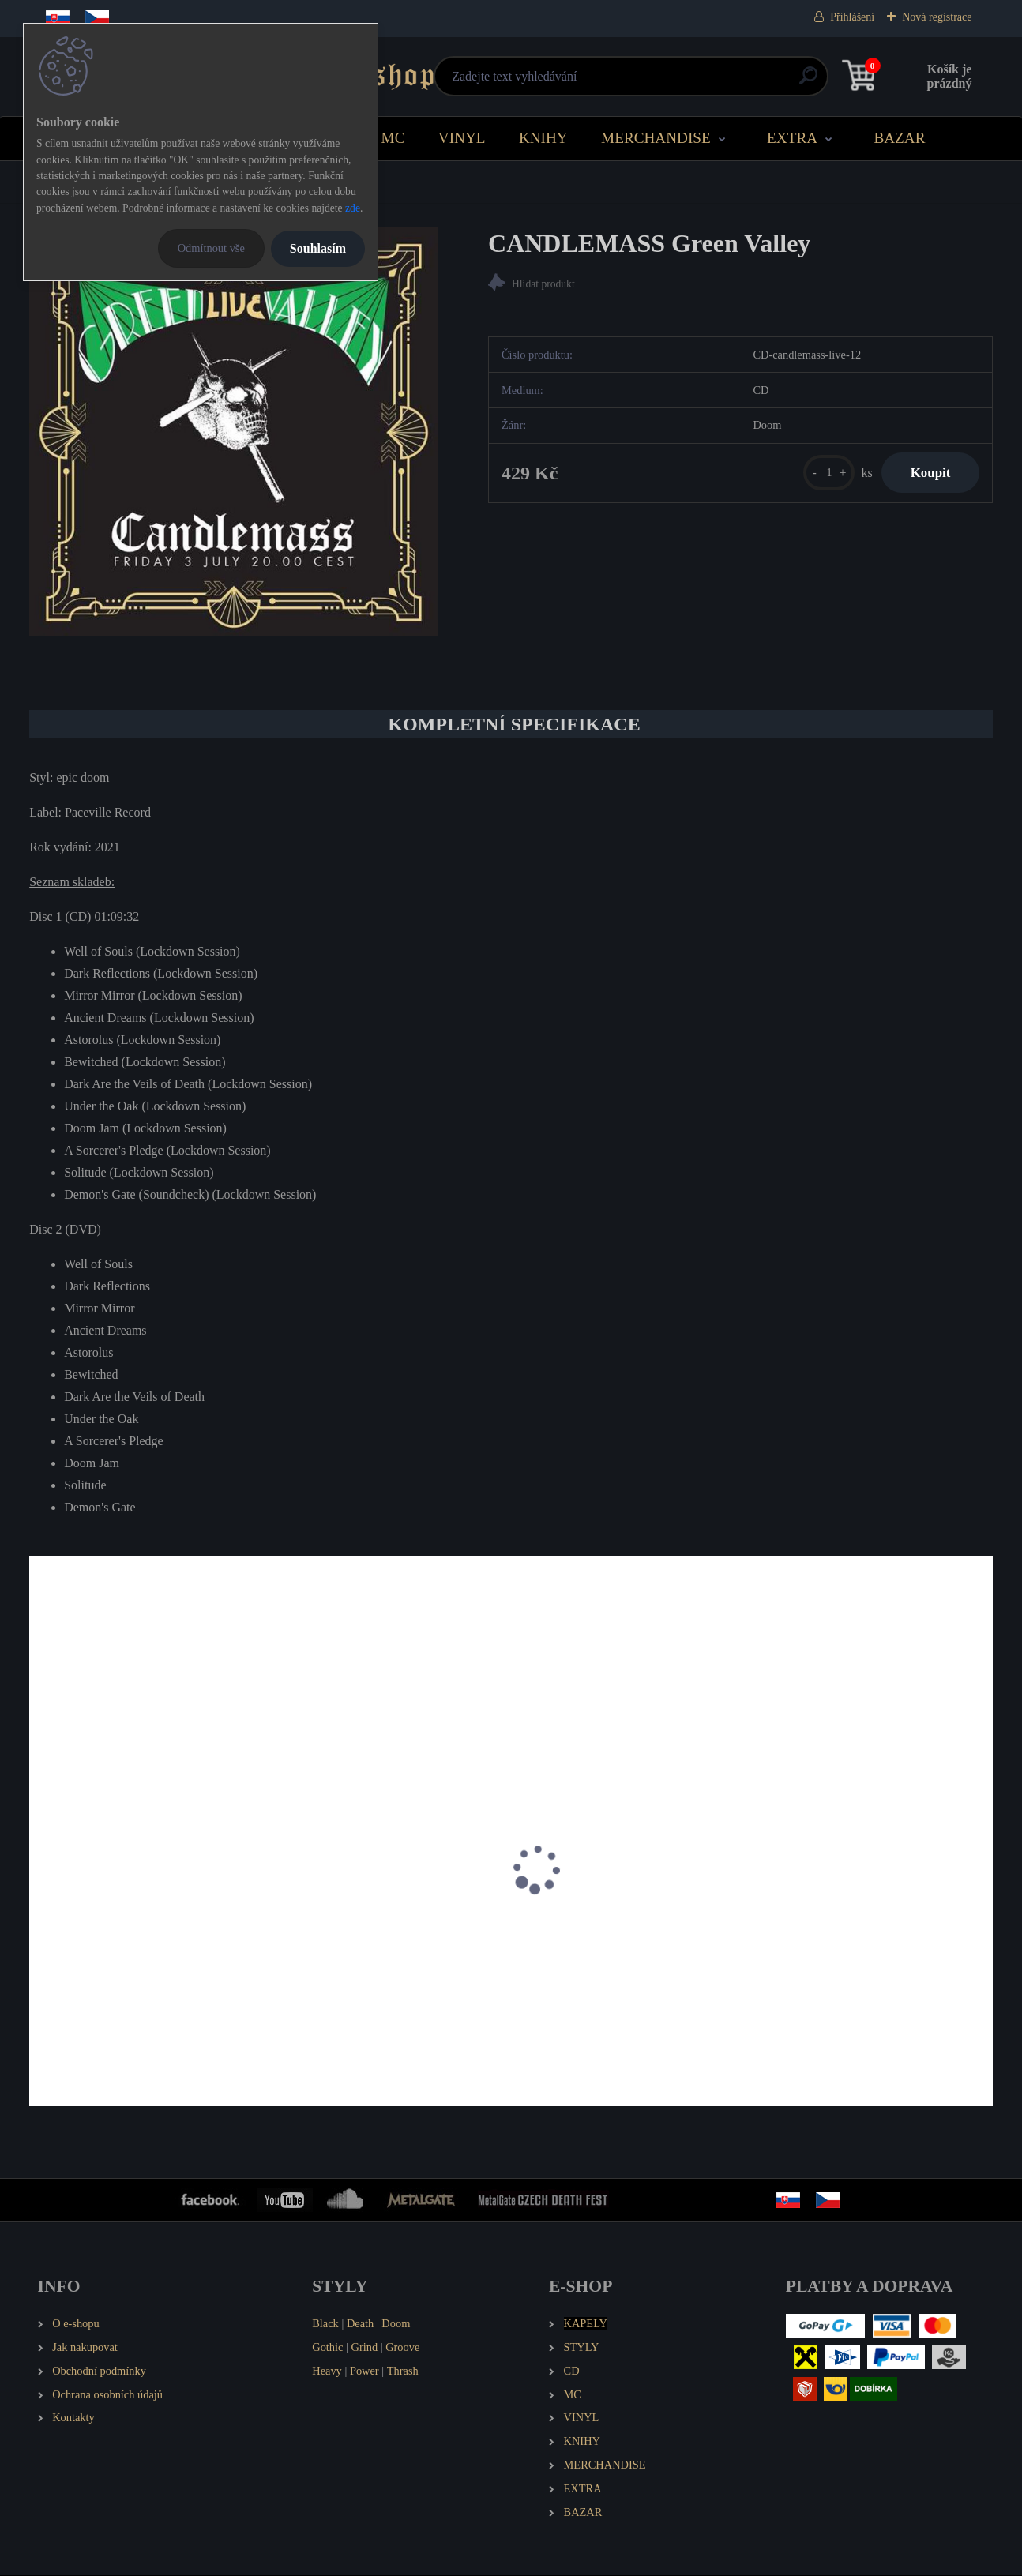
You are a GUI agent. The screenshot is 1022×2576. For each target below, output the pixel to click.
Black (325, 2324)
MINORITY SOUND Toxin (596, 1963)
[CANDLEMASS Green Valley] (233, 431)
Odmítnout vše (211, 248)
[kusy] (821, 474)
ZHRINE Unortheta (820, 1963)
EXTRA (792, 138)
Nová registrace (936, 17)
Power (364, 2371)
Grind (364, 2347)
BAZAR (899, 138)
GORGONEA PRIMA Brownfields (369, 1963)
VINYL (462, 138)
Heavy (327, 2371)
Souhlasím (318, 248)
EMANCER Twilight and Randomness (134, 1963)
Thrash (403, 2371)
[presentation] (40, 1891)
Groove (402, 2347)
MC (393, 138)
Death (360, 2324)
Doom (395, 2324)
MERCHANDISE (656, 138)
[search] (702, 81)
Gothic (327, 2347)
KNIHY (543, 138)
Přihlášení (852, 17)
